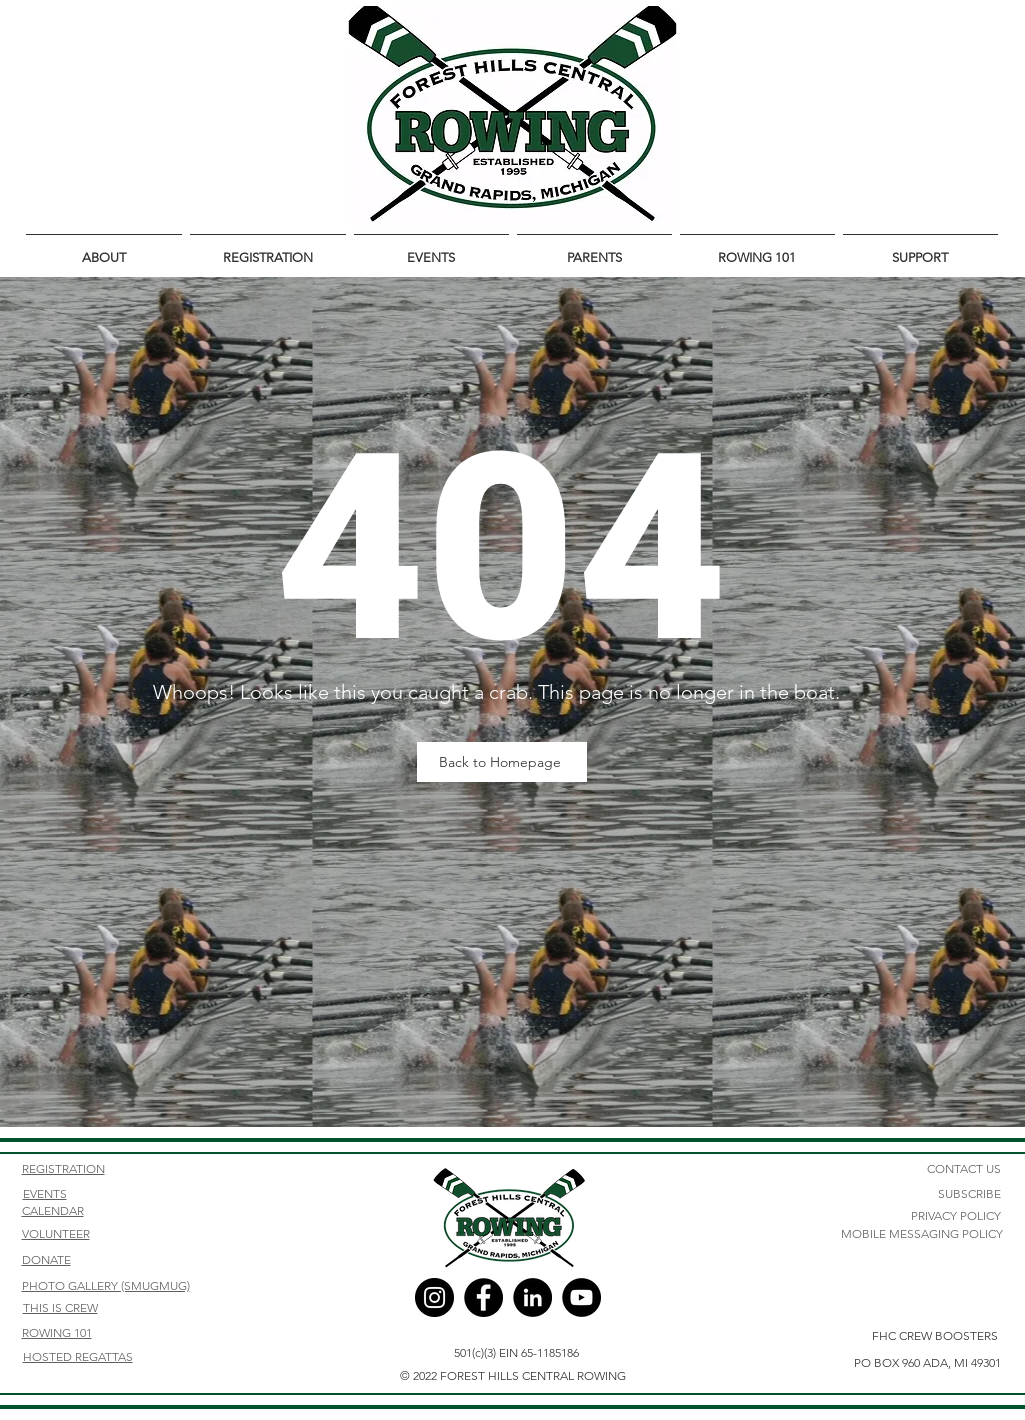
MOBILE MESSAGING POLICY (922, 1233)
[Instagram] (434, 1297)
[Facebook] (483, 1297)
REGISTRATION (63, 1168)
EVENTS (45, 1193)
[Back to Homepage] (502, 762)
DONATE (46, 1259)
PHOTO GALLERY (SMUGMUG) (106, 1285)
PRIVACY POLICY (956, 1215)
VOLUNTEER (56, 1233)
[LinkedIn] (532, 1297)
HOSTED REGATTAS (78, 1356)
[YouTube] (581, 1297)
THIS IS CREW (60, 1307)
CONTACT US (964, 1168)
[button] (104, 249)
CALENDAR (53, 1210)
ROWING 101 (57, 1332)
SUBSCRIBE (969, 1193)
